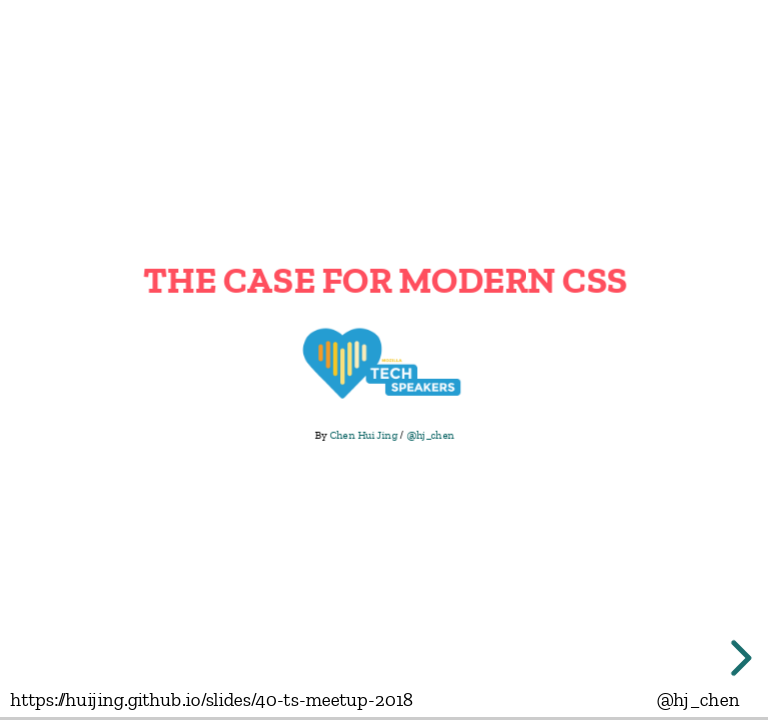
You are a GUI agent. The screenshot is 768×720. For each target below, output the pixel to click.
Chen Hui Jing (363, 435)
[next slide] (738, 658)
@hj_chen (430, 435)
